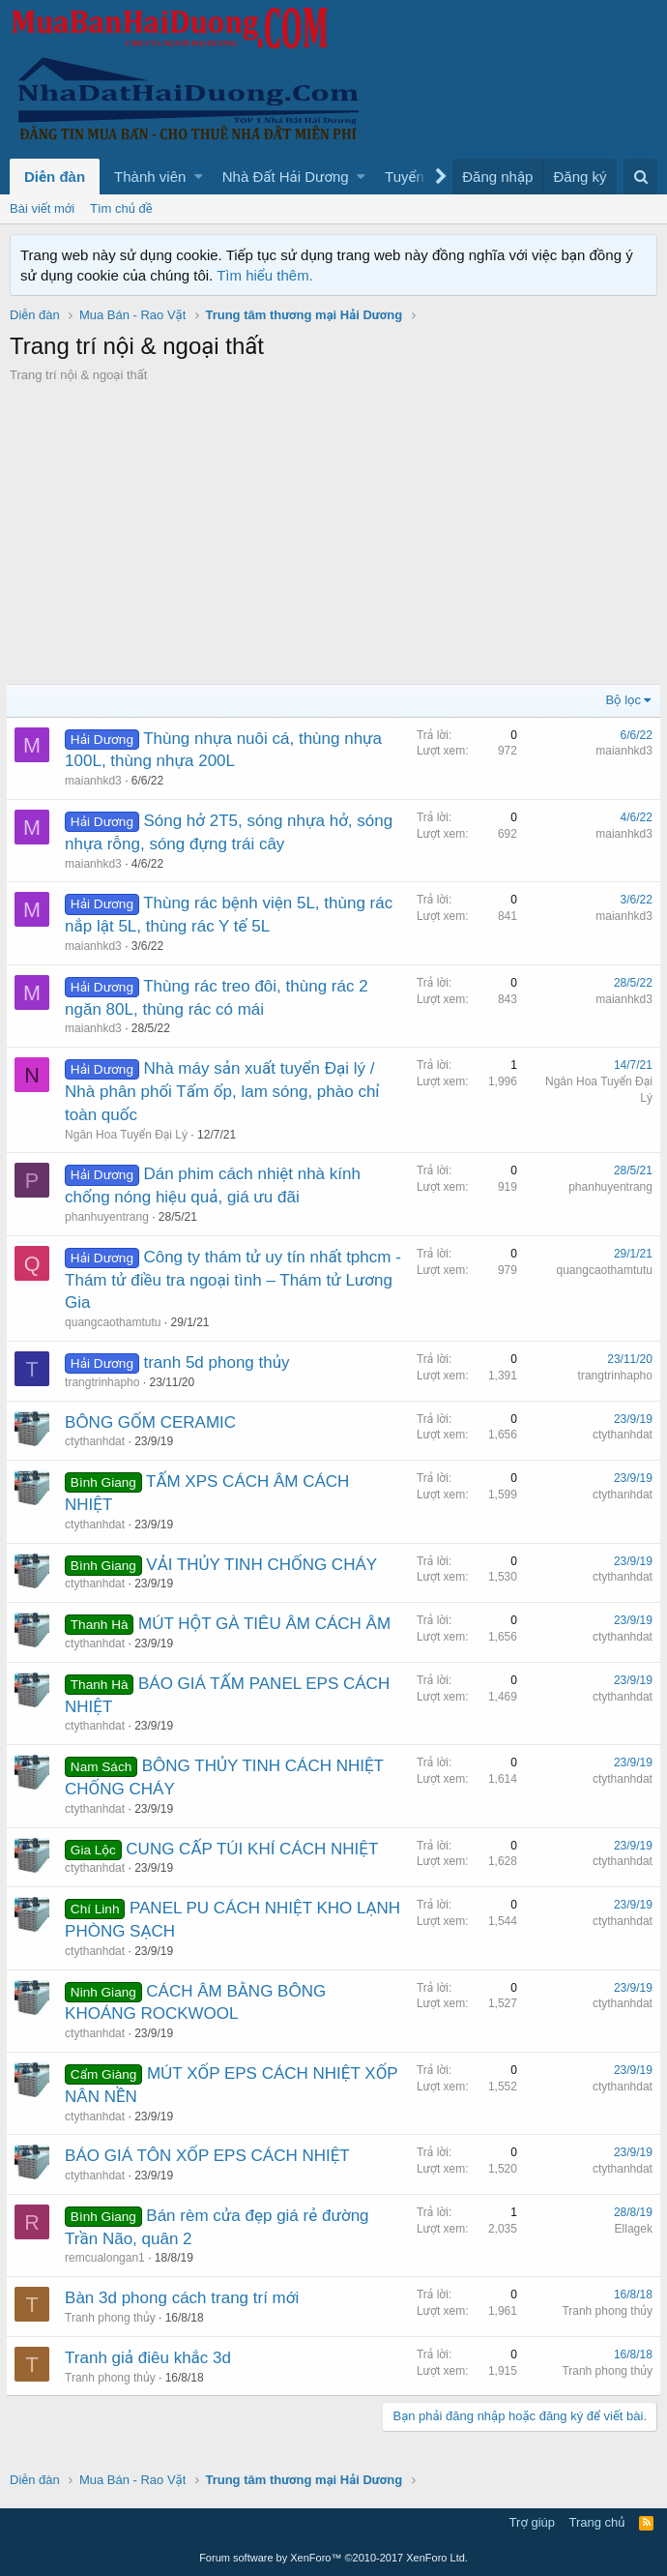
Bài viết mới (42, 208)
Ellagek (630, 2228)
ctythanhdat (99, 1441)
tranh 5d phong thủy (220, 1362)
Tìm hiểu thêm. (265, 275)
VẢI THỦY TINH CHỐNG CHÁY (265, 1564)
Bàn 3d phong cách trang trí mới (186, 2298)
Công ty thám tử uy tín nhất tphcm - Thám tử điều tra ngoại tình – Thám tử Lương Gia (231, 1280)
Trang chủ (597, 2522)
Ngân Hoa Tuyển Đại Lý (130, 1134)
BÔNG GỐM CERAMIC (154, 1422)
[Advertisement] (333, 529)
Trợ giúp (532, 2522)
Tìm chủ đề (121, 208)
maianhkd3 (97, 780)
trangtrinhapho (106, 1382)
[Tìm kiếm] (640, 176)
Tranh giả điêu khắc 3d (152, 2358)
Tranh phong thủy (114, 2317)
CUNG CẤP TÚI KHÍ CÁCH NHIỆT (256, 1849)
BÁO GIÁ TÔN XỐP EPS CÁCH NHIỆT (211, 2156)
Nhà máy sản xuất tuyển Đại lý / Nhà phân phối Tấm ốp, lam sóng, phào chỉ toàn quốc (226, 1091)
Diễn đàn (54, 176)
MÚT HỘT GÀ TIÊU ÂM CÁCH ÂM (268, 1623)
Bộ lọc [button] (620, 700)
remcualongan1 (109, 2258)
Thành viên (150, 176)
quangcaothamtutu (116, 1322)
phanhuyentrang (111, 1217)
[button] (198, 176)
